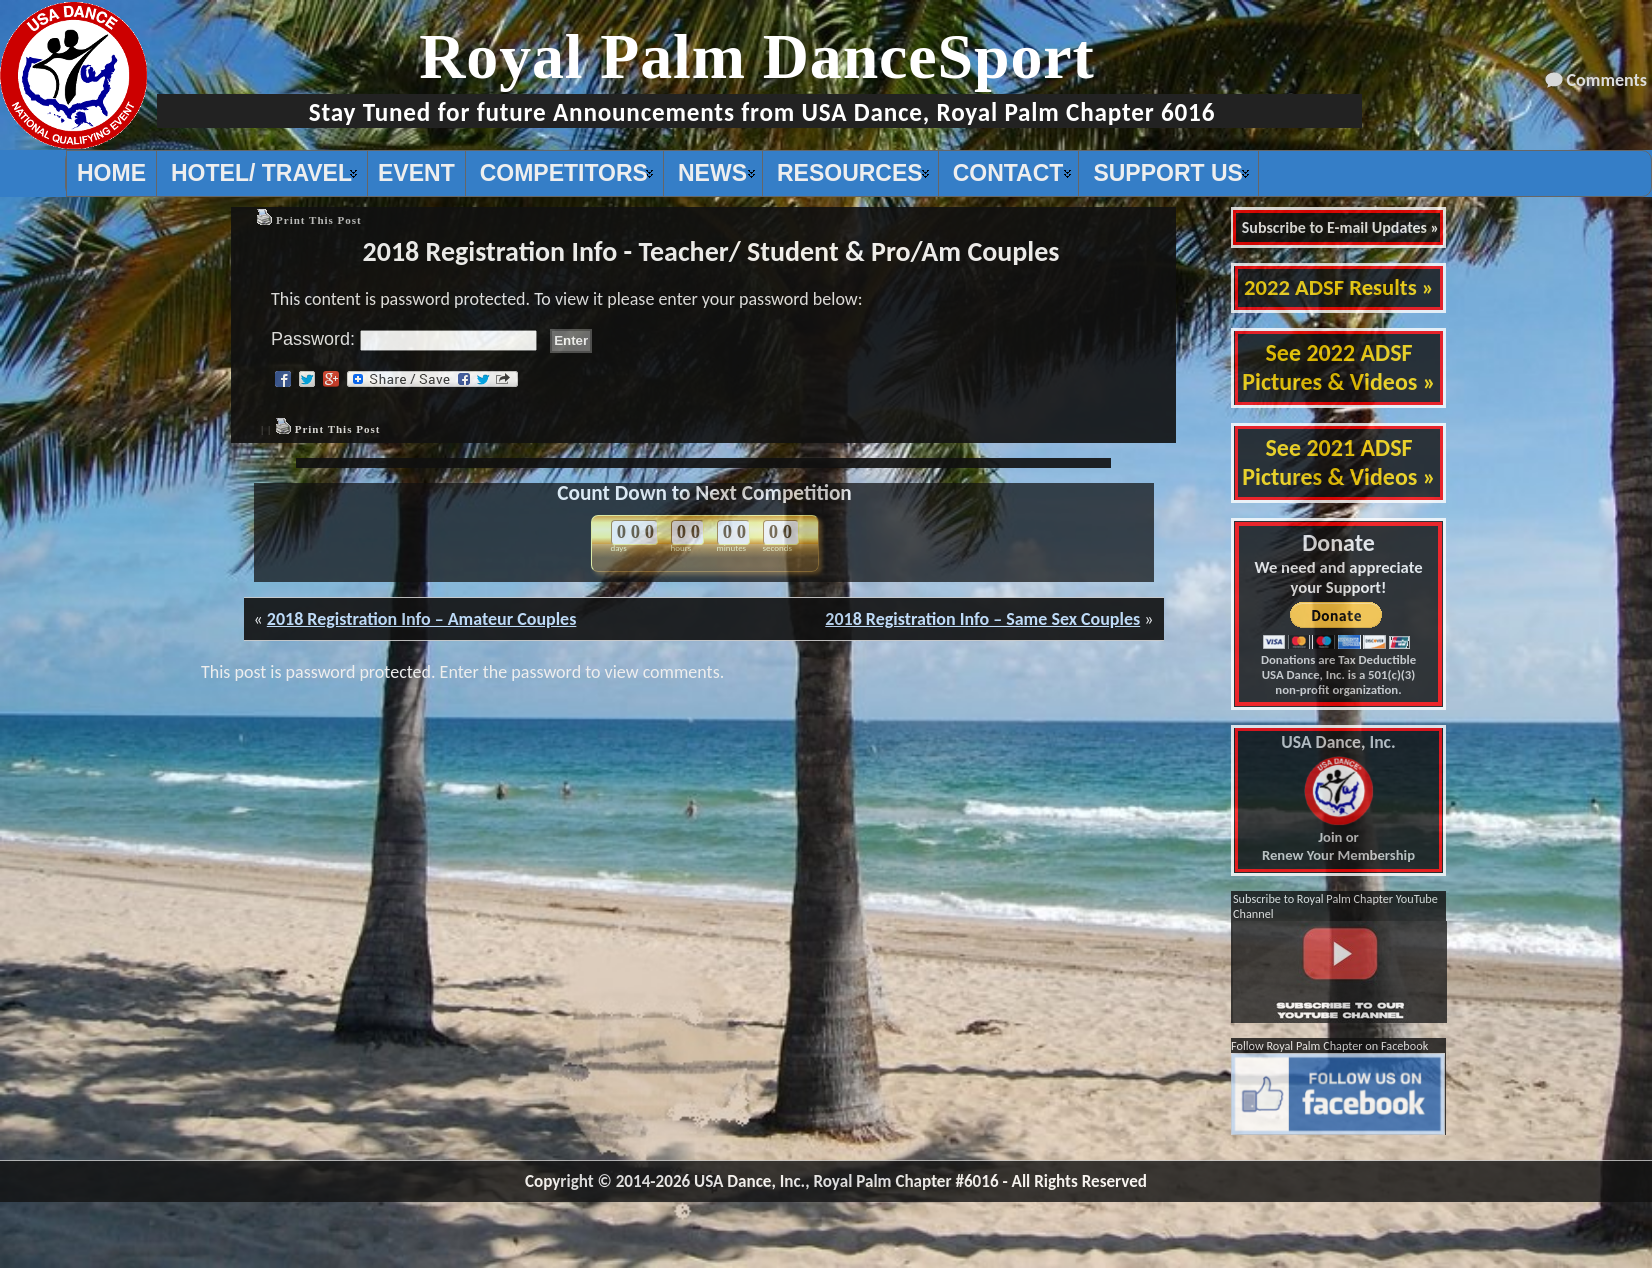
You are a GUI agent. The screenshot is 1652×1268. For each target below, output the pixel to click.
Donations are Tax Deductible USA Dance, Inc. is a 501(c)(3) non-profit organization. (1338, 674)
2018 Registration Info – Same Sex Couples (982, 619)
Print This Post (319, 220)
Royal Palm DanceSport (757, 56)
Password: (404, 339)
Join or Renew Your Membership (1338, 799)
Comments (1607, 80)
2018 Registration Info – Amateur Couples (422, 619)
